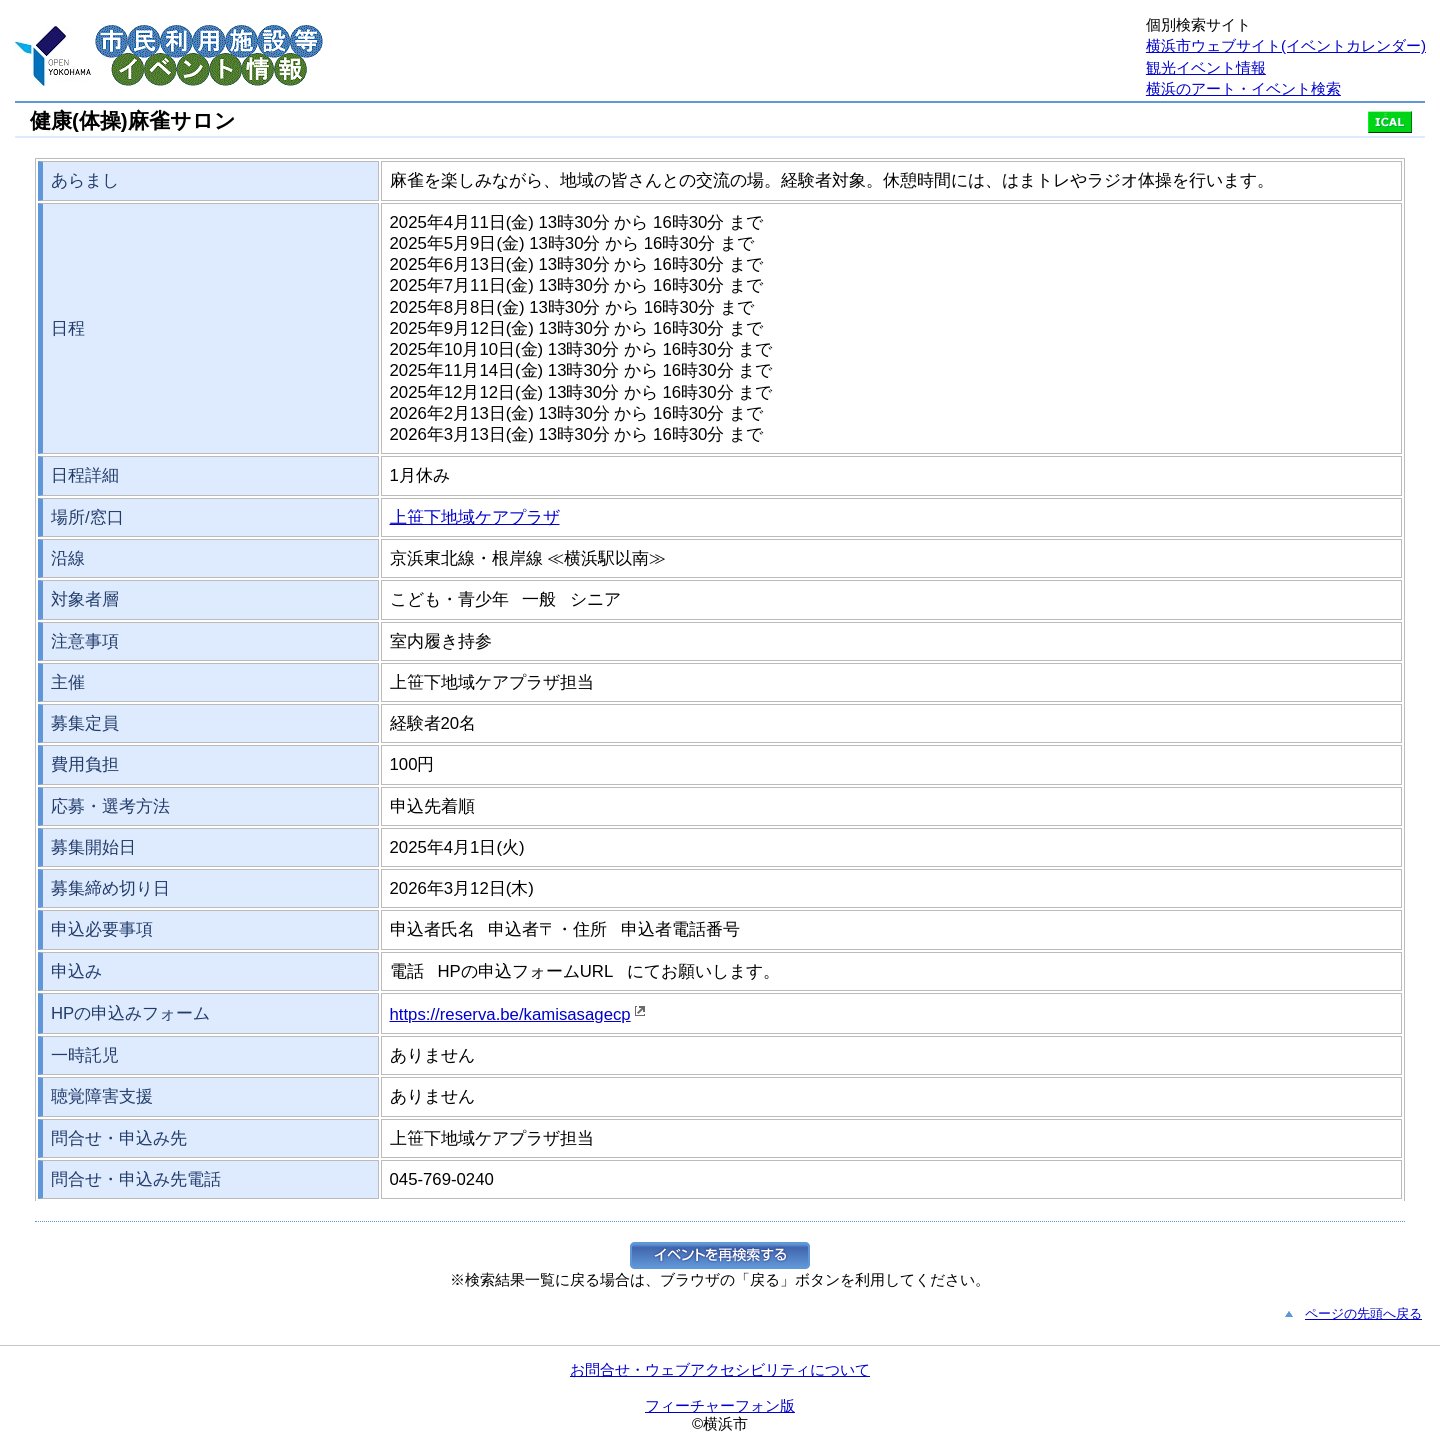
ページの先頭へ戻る (1363, 1313)
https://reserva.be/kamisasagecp (510, 1014)
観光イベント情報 (1206, 67)
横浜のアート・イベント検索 (1243, 88)
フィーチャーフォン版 (720, 1405)
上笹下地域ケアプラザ (475, 517)
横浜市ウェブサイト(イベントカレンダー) (1286, 45)
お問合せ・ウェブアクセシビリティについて (720, 1369)
